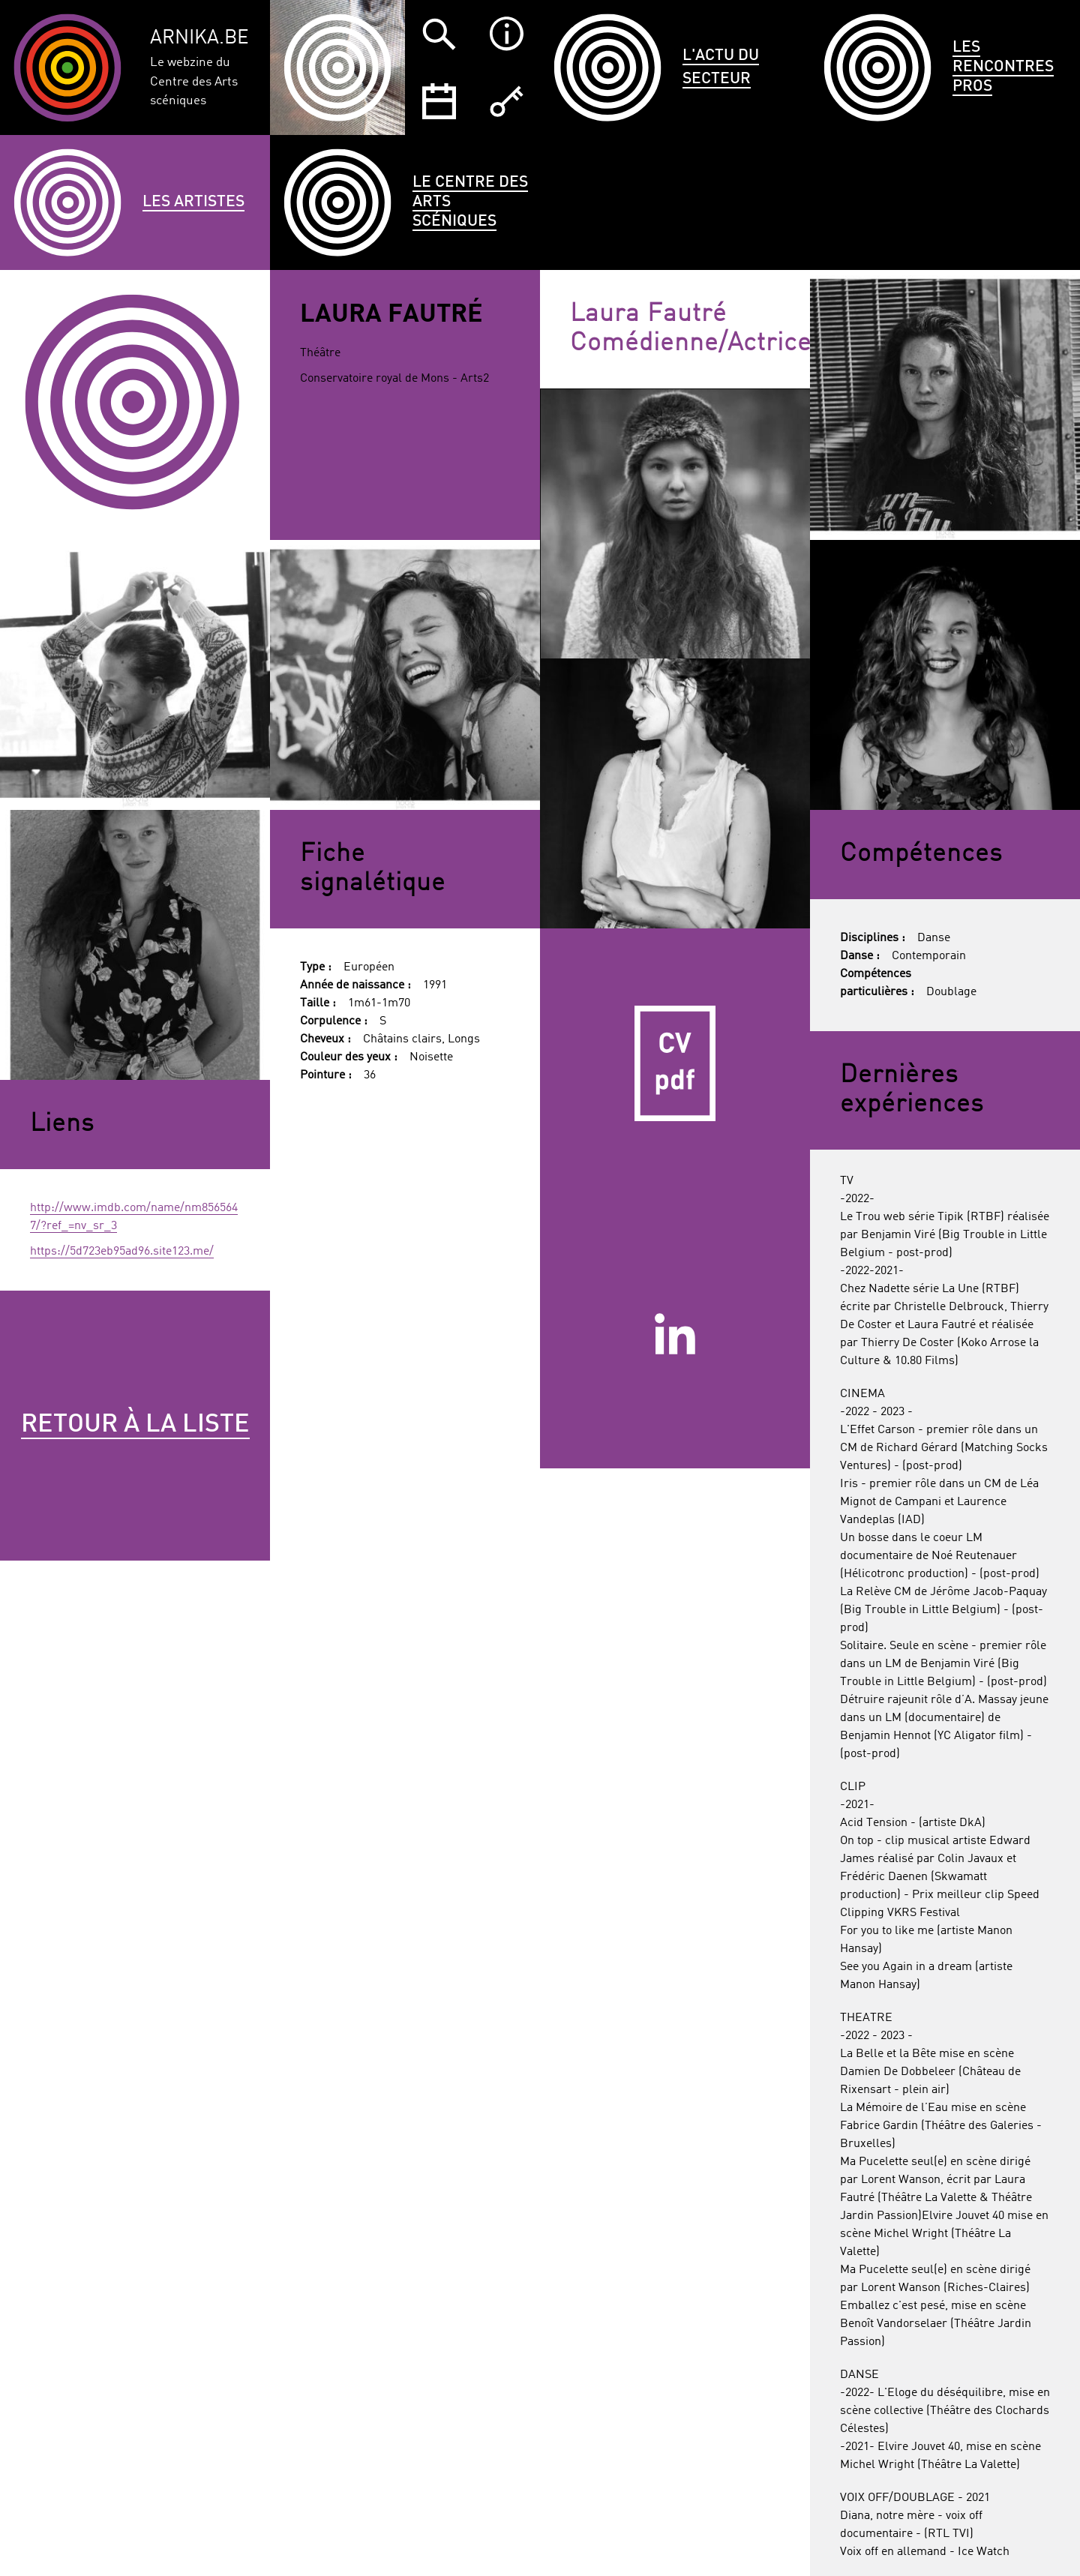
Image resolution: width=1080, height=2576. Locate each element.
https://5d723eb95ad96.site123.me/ (122, 1252)
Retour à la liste (135, 1425)
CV (675, 1063)
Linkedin (675, 1333)
